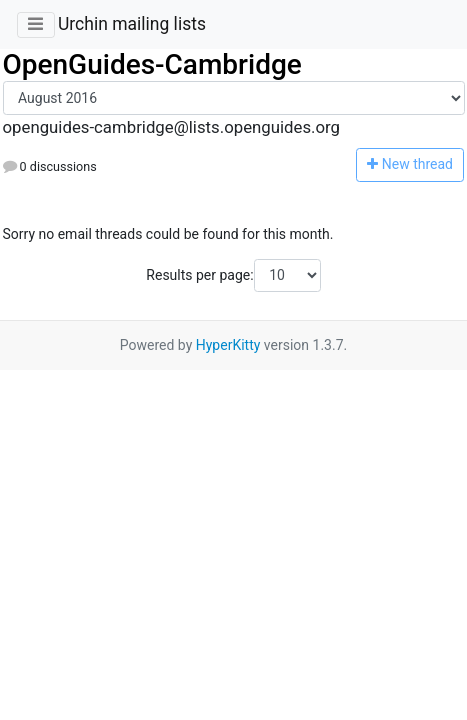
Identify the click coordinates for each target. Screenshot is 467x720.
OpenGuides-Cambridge (152, 64)
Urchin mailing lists (132, 24)
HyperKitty (228, 345)
